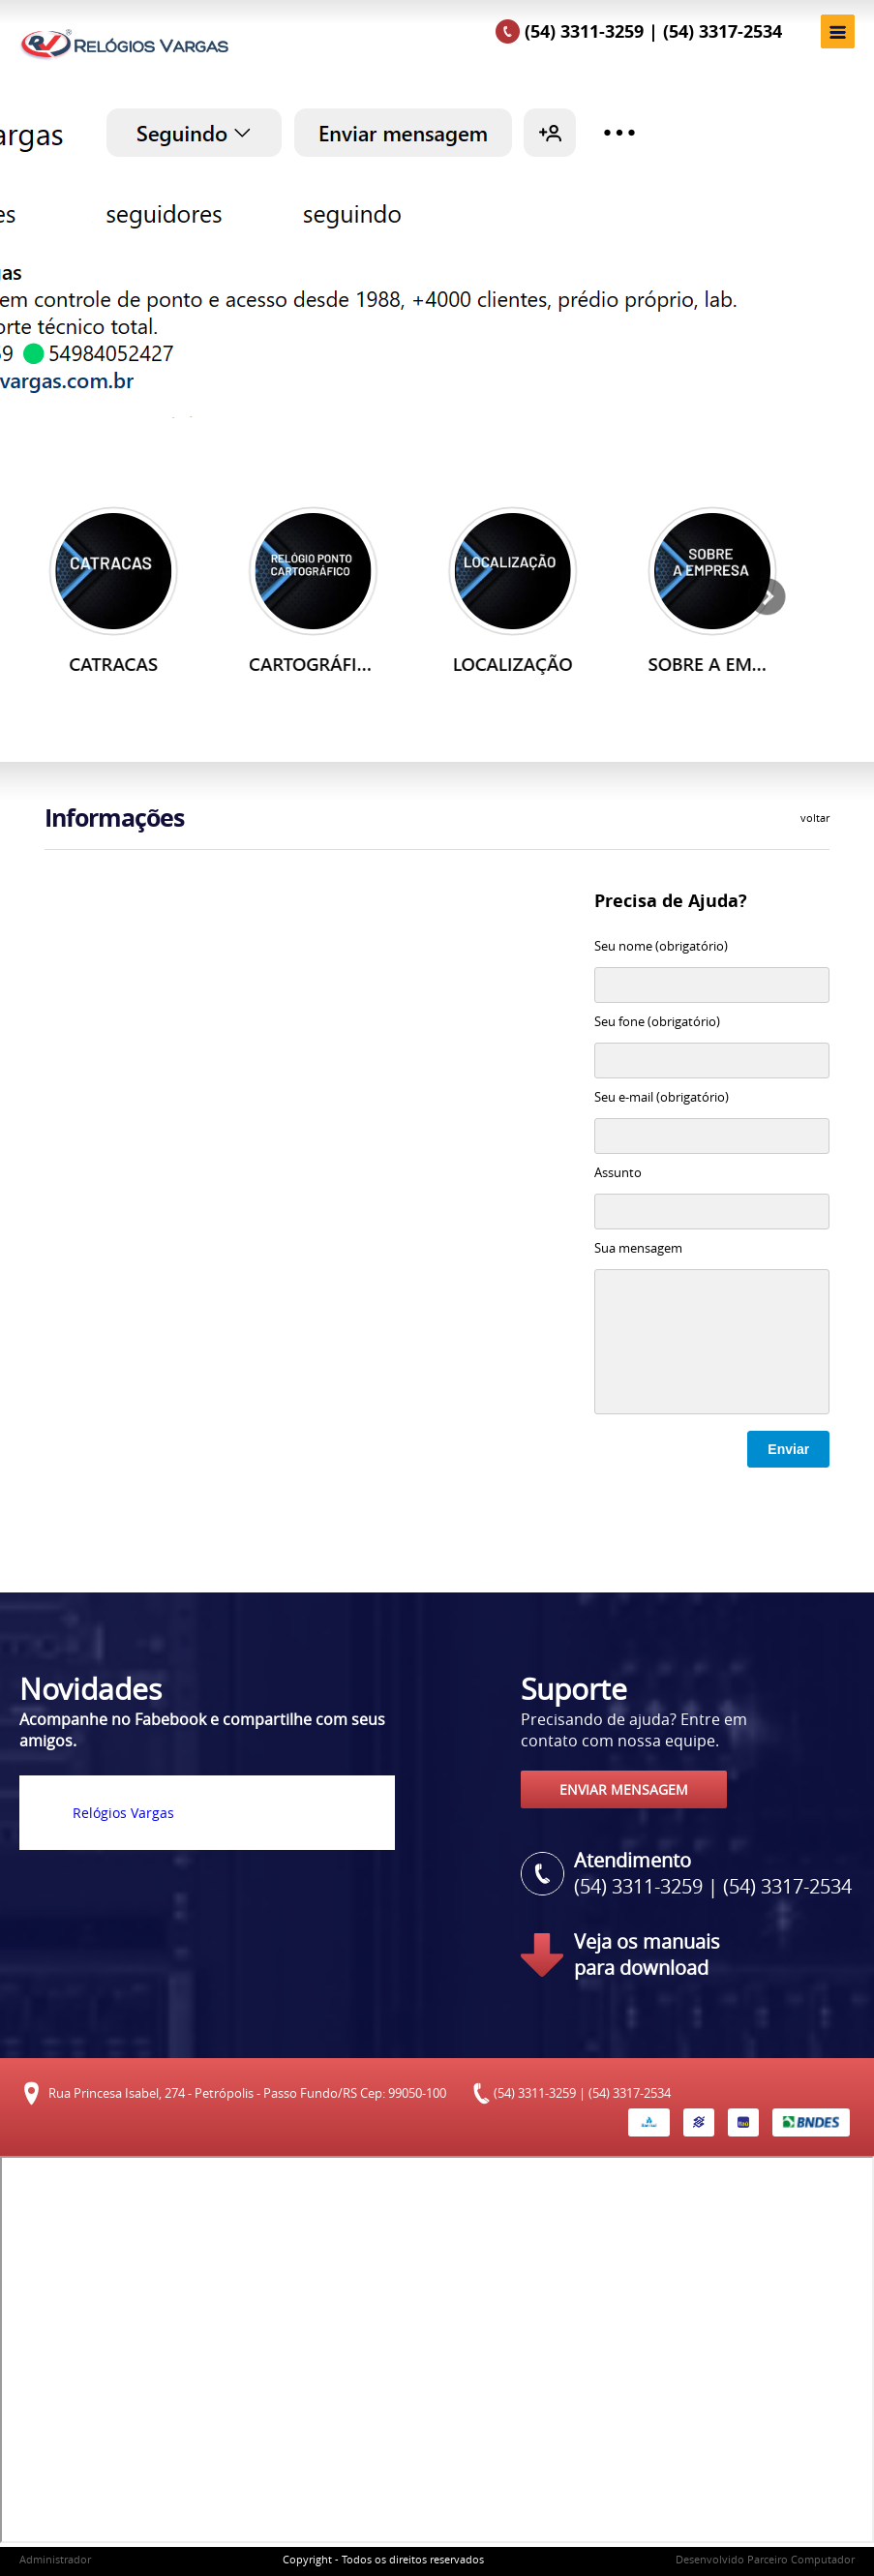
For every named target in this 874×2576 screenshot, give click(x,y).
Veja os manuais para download (647, 1954)
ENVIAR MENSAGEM (623, 1789)
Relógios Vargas (123, 1812)
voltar (814, 817)
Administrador (55, 2559)
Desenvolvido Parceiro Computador (765, 2559)
